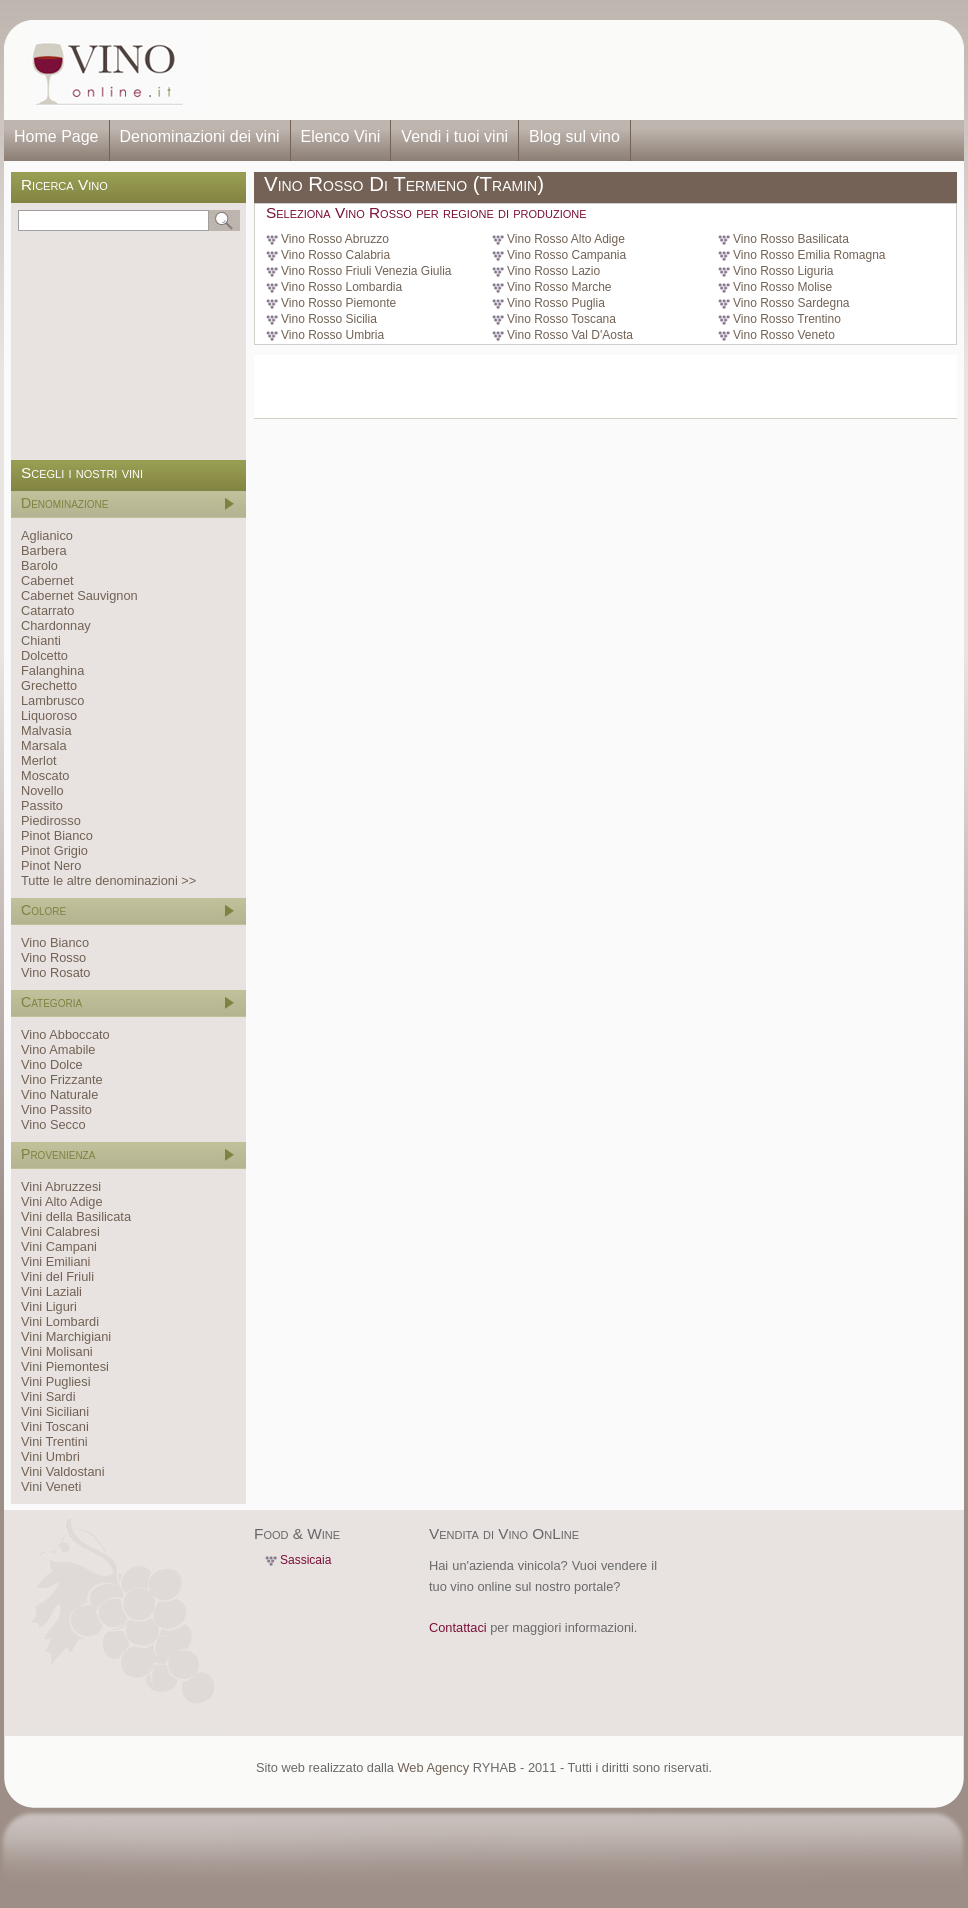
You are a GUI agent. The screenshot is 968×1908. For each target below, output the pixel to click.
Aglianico (47, 535)
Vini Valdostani (62, 1471)
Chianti (41, 640)
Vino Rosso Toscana (561, 319)
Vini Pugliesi (55, 1381)
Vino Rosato (55, 972)
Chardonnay (56, 625)
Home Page (56, 136)
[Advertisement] (580, 70)
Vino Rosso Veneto (784, 335)
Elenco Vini (341, 136)
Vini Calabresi (60, 1231)
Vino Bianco (55, 942)
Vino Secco (53, 1124)
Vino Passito (56, 1109)
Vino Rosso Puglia (556, 303)
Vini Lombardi (60, 1321)
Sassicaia (305, 1560)
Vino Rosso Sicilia (329, 319)
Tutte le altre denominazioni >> (108, 880)
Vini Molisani (57, 1351)
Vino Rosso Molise (782, 287)
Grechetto (49, 685)
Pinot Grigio (54, 850)
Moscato (45, 775)
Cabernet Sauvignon (79, 595)
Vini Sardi (48, 1396)
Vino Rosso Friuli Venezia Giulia (366, 271)
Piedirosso (51, 820)
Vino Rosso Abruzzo (335, 239)
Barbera (44, 550)
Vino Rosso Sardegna (791, 303)
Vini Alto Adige (62, 1201)
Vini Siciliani (55, 1411)
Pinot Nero (51, 865)
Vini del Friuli (57, 1276)
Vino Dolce (52, 1064)
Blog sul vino (574, 136)
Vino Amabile (58, 1049)
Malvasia (46, 730)
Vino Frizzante (62, 1079)
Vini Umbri (50, 1456)
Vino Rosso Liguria (783, 271)
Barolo (39, 565)
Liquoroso (49, 715)
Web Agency (433, 1767)
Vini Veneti (51, 1486)
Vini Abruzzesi (61, 1186)
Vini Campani (59, 1246)
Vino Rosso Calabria (335, 255)
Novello (42, 790)
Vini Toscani (55, 1426)
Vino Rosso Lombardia (341, 287)
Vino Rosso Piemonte (338, 303)
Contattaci (458, 1627)
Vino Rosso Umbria (332, 335)
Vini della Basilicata (76, 1216)
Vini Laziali (51, 1291)
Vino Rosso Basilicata (791, 239)
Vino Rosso (53, 957)
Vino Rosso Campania (566, 255)
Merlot (39, 760)
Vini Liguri (49, 1306)
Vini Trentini (54, 1441)
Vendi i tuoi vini (454, 136)
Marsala (44, 745)
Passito (42, 805)
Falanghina (52, 670)
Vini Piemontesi (65, 1366)
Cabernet (47, 580)
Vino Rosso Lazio (553, 271)
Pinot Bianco (57, 835)
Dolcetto (44, 655)
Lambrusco (52, 700)
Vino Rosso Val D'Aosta (570, 335)
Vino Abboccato (65, 1034)
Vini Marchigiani (66, 1336)
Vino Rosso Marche (559, 287)
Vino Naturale (59, 1094)
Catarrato (47, 610)
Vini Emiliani (55, 1261)
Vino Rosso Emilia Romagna (809, 255)
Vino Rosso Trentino (787, 319)
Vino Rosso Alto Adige (566, 239)
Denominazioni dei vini (200, 136)
